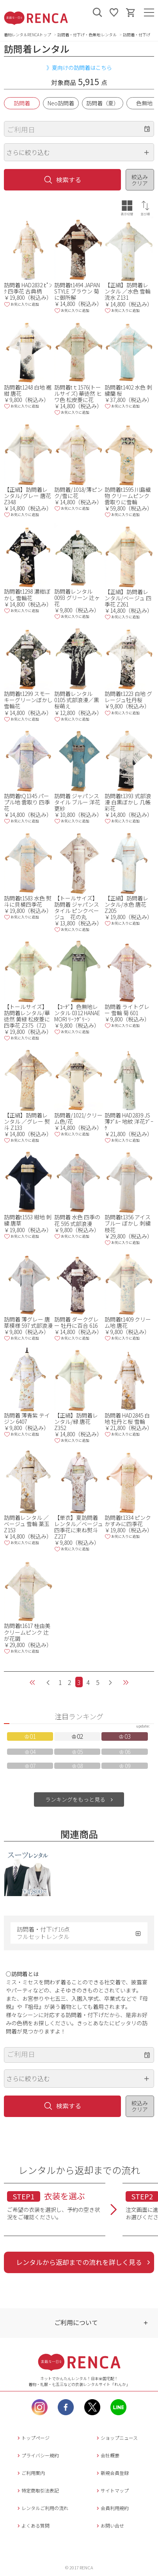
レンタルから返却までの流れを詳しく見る (79, 2262)
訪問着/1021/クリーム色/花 (78, 1118)
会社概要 (107, 2455)
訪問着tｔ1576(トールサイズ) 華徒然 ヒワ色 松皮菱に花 (78, 393)
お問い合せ (109, 2525)
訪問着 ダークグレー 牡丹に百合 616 (76, 1322)
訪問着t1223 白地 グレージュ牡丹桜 (128, 697)
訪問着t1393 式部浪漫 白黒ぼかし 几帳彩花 (128, 802)
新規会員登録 (112, 2472)
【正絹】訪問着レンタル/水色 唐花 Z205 (126, 904)
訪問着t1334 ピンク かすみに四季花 (128, 1521)
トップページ (33, 2437)
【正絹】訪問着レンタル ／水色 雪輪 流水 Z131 (128, 291)
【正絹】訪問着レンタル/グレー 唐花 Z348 (27, 496)
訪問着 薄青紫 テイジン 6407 (27, 1418)
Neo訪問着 (61, 103)
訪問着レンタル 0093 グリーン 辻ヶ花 (77, 597)
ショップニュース (116, 2437)
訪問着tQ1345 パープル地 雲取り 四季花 (27, 802)
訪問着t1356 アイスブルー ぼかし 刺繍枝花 (128, 1223)
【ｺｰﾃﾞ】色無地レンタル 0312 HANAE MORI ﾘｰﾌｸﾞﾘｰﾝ (77, 1013)
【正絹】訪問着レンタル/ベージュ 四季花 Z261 (128, 598)
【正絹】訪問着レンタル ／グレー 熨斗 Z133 (27, 1121)
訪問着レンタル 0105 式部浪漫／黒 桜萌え (76, 700)
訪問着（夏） (102, 103)
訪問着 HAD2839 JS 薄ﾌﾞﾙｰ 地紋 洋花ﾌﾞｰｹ (129, 1121)
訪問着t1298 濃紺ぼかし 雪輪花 (27, 594)
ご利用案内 (30, 2472)
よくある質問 (33, 2525)
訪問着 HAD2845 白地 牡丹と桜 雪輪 (127, 1418)
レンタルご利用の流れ (42, 2508)
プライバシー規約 (37, 2455)
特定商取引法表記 (37, 2490)
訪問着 (22, 103)
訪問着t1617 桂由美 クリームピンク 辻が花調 (27, 1632)
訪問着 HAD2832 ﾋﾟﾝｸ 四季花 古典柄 (28, 288)
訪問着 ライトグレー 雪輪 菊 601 (127, 1010)
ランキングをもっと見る (75, 1799)
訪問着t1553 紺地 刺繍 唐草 (27, 1220)
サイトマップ (112, 2490)
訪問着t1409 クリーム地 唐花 (128, 1322)
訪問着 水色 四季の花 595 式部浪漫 (77, 1220)
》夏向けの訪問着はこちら (79, 67)
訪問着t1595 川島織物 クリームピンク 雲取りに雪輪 (128, 496)
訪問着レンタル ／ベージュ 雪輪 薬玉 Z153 (27, 1524)
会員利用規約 (112, 2508)
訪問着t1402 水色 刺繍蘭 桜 (128, 390)
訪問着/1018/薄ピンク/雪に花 (78, 493)
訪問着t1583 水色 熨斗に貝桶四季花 (27, 901)
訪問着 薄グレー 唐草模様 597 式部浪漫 (28, 1322)
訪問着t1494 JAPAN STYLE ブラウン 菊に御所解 (77, 291)
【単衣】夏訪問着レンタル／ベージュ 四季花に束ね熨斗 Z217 (78, 1527)
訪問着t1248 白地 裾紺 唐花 (27, 390)
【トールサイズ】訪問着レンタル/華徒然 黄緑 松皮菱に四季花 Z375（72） (27, 1016)
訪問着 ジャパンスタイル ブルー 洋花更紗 (77, 802)
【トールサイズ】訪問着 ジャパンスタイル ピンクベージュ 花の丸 (76, 907)
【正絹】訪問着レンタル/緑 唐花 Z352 (76, 1421)
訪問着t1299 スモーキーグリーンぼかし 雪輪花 (28, 700)
